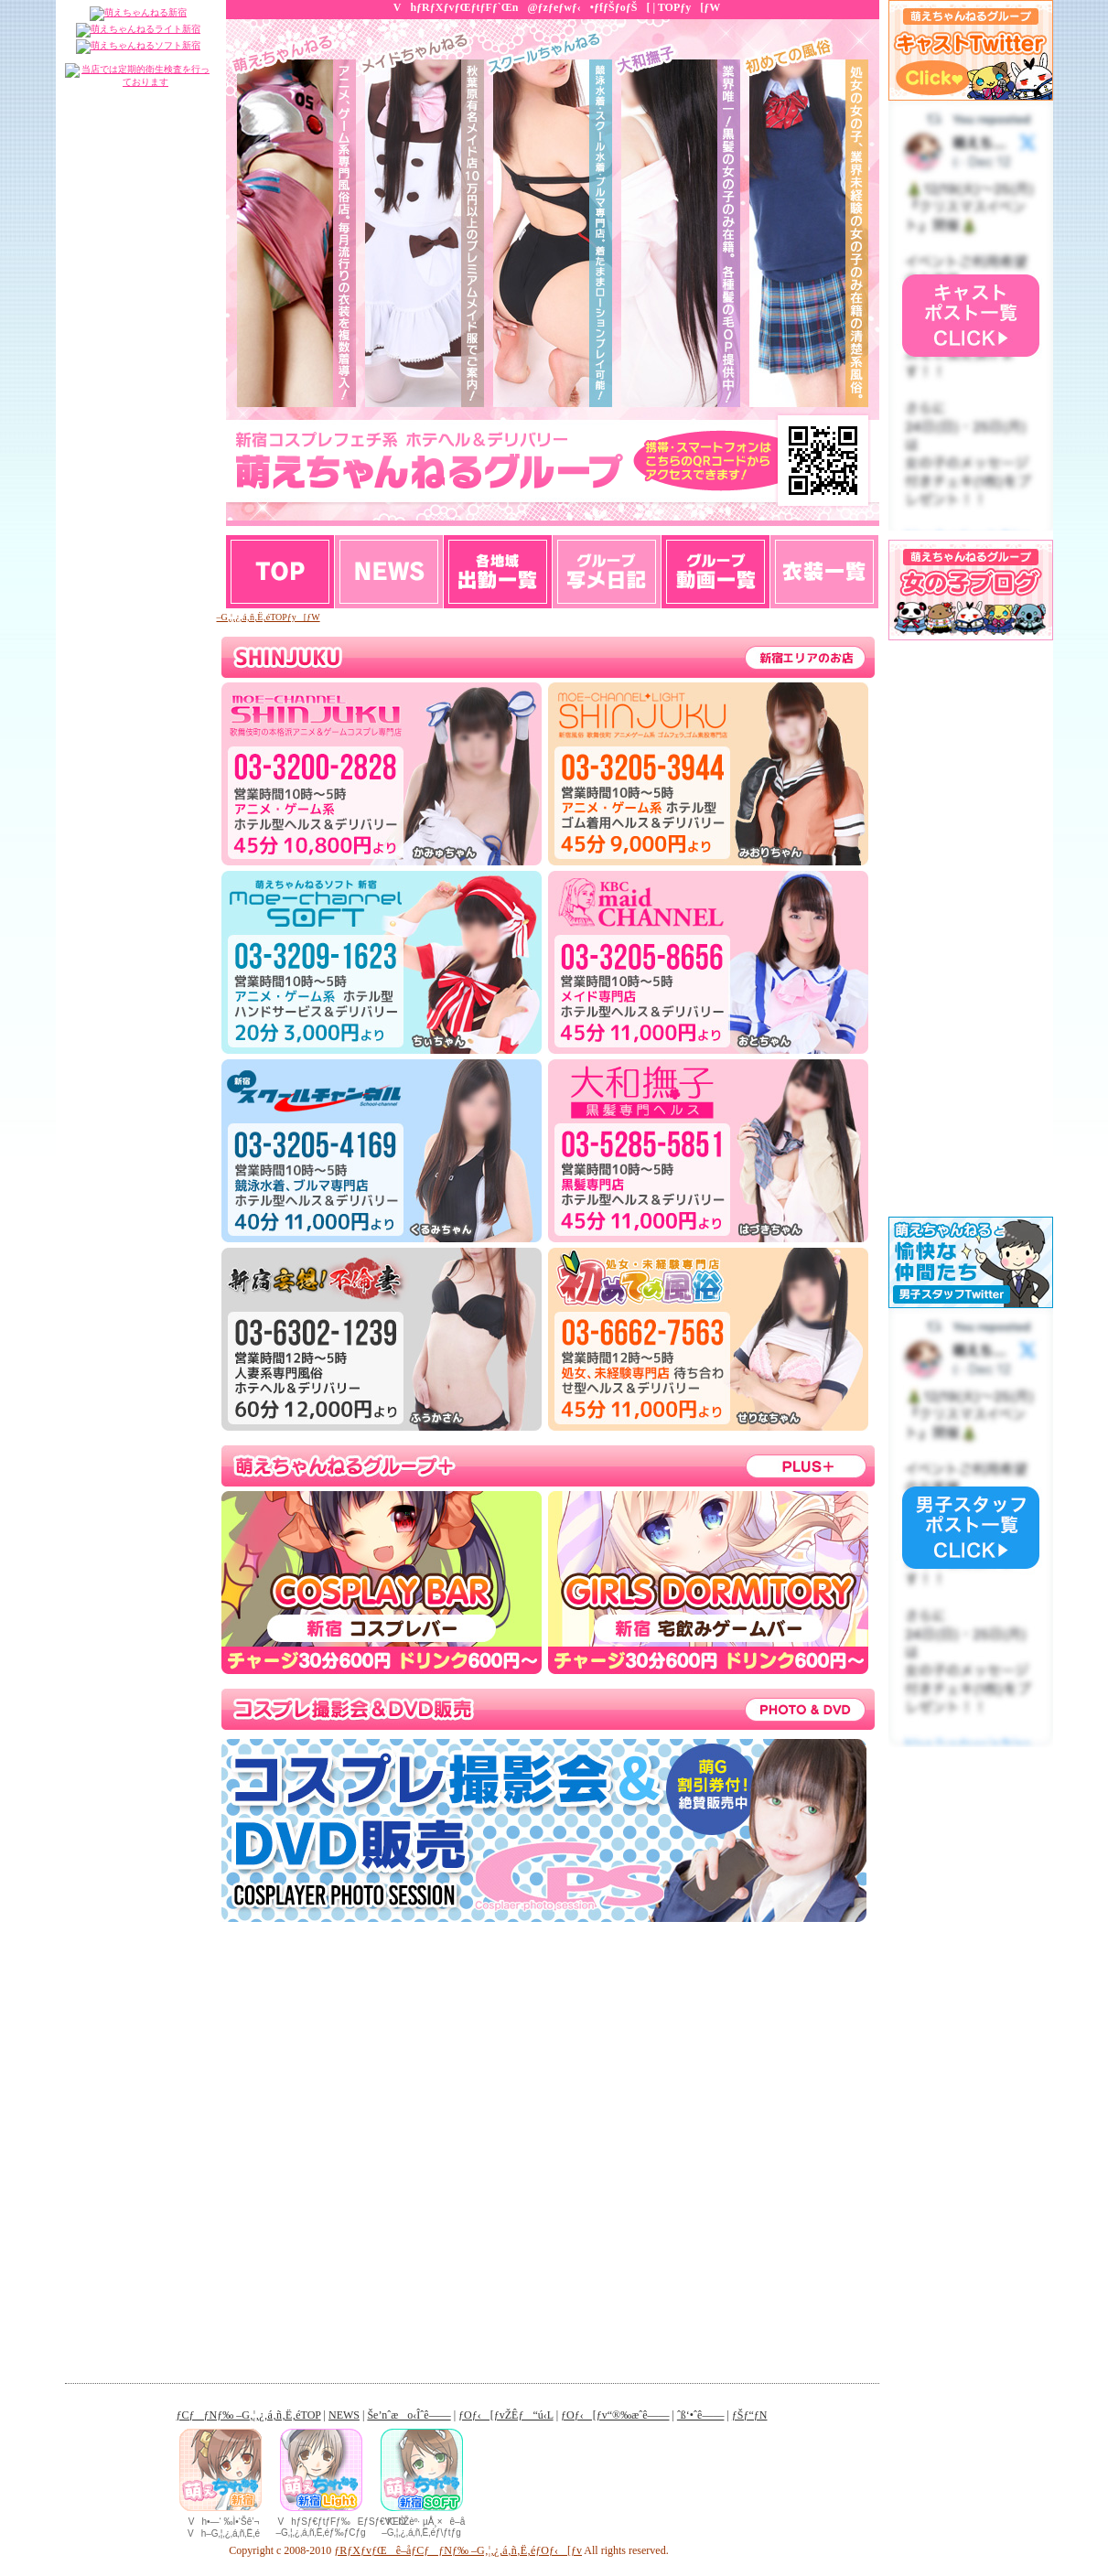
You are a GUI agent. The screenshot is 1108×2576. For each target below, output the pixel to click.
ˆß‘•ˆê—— (701, 2415)
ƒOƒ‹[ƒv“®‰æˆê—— (716, 571)
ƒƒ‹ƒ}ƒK (824, 571)
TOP (280, 571)
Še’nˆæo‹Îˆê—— (498, 571)
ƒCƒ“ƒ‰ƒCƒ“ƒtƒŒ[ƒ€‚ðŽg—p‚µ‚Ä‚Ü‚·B (970, 1143)
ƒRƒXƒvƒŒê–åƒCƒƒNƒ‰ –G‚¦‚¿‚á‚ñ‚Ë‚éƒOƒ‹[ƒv (458, 2550)
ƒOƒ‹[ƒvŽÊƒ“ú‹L (607, 571)
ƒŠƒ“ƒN (750, 2415)
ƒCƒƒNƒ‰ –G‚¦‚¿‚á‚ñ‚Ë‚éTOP (249, 2415)
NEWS (389, 571)
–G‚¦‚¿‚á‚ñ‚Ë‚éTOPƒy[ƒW (268, 617)
